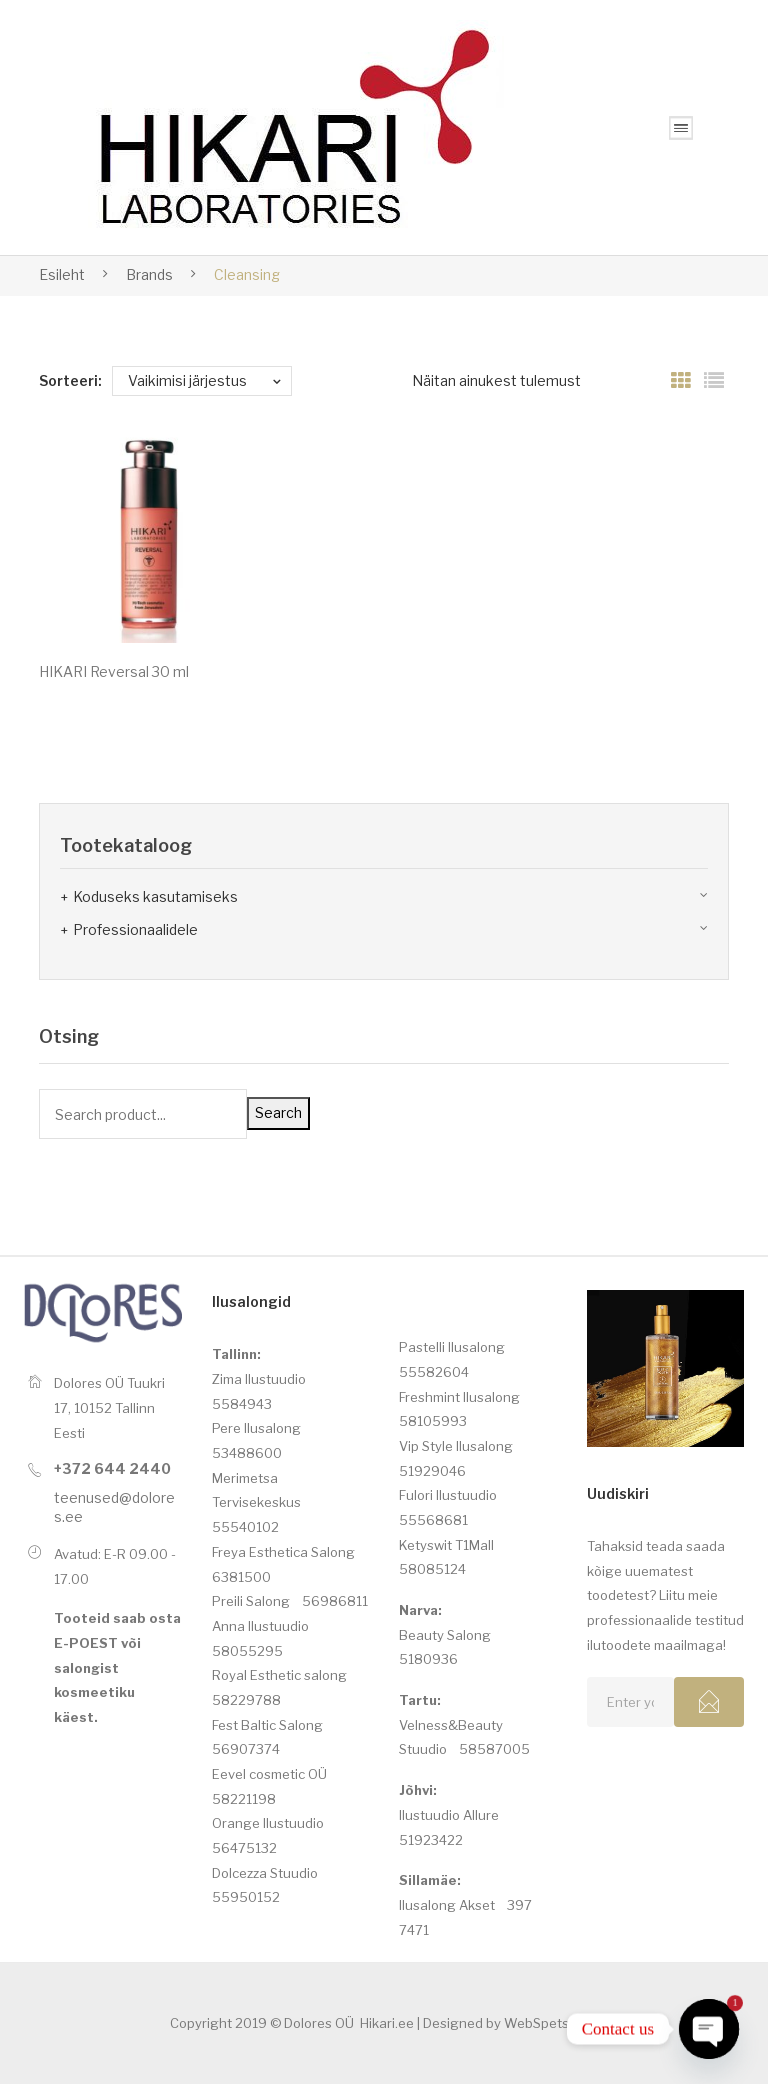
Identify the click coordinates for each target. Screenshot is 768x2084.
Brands (149, 274)
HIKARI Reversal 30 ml (114, 671)
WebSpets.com (551, 2023)
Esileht (62, 274)
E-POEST (86, 1643)
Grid (681, 381)
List (714, 381)
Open (681, 128)
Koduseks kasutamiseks (155, 896)
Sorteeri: (70, 380)
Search (278, 1112)
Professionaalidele (135, 929)
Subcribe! (709, 1702)
